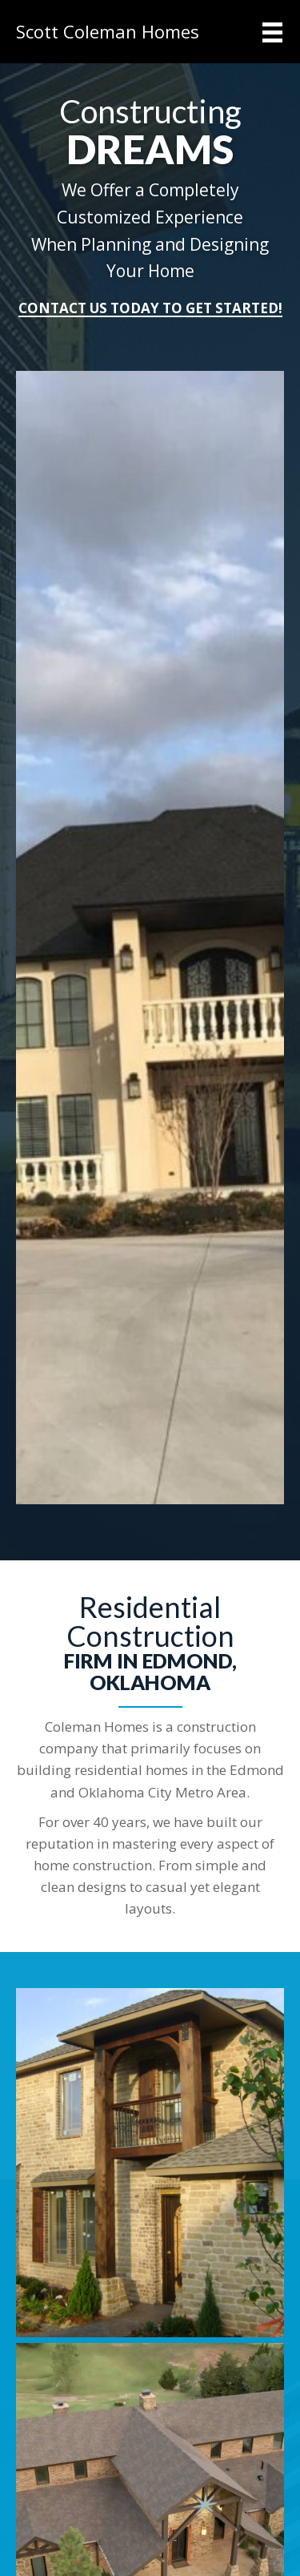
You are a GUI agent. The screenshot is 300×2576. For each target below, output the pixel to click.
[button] (150, 309)
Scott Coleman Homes (107, 31)
